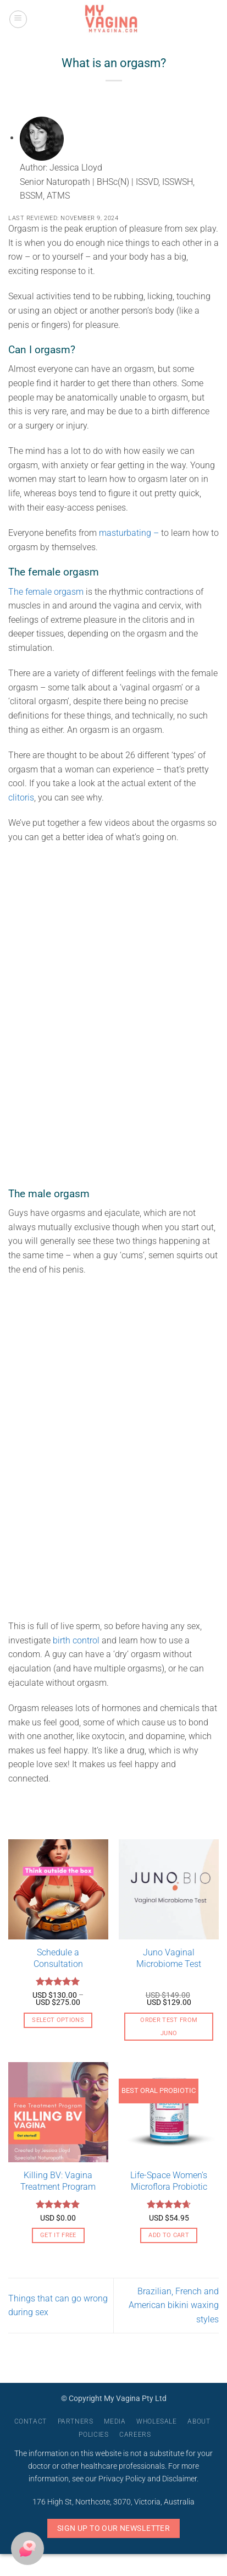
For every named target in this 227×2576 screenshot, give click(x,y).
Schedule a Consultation (58, 1958)
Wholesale (156, 2421)
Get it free (58, 2235)
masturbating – (130, 533)
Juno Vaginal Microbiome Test (168, 1958)
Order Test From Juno (168, 2026)
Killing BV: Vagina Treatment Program (58, 2181)
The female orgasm (47, 592)
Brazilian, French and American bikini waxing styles (174, 2305)
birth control (77, 1640)
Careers (135, 2434)
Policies (93, 2434)
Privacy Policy (122, 2479)
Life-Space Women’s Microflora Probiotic (168, 2181)
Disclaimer (179, 2479)
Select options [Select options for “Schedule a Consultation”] (58, 2020)
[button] (18, 19)
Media (114, 2421)
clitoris (21, 797)
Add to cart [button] (168, 2235)
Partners (75, 2421)
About (198, 2421)
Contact (30, 2421)
